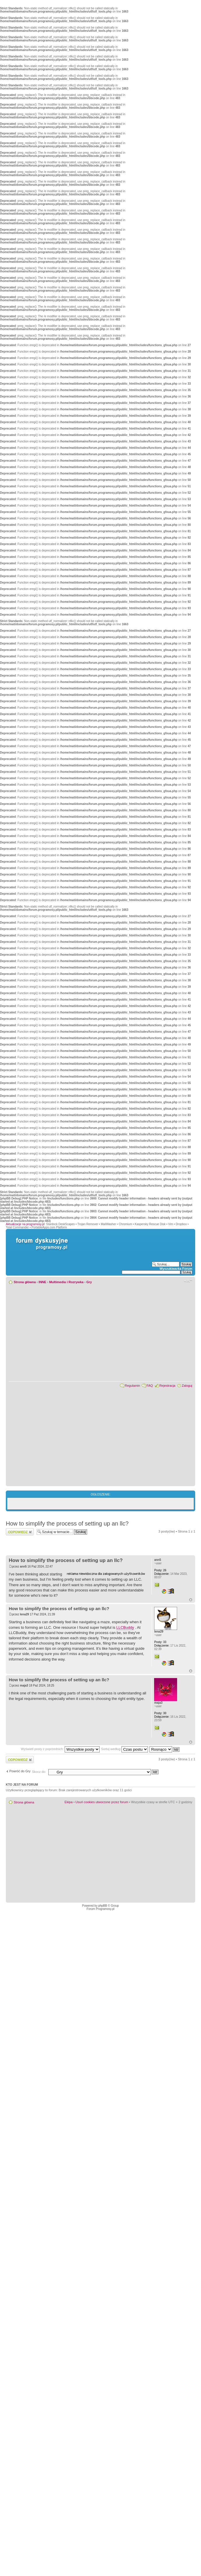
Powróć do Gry (20, 1771)
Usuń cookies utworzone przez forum (101, 1802)
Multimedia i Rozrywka (66, 1282)
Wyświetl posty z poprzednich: (60, 1749)
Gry (89, 1282)
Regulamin (132, 1385)
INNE (42, 1282)
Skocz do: (39, 1771)
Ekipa (69, 1802)
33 (160, 1642)
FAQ (150, 1385)
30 (160, 1713)
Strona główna (25, 1282)
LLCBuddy (125, 1627)
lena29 (24, 1614)
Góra (190, 1599)
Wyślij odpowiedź (20, 1531)
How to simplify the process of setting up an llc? (67, 1523)
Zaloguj (187, 1385)
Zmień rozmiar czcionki (188, 1280)
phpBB (102, 1905)
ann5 (23, 1566)
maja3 (24, 1685)
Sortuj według (124, 1749)
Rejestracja (167, 1385)
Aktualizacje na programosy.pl (25, 1224)
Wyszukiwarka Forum (176, 1268)
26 (160, 1570)
